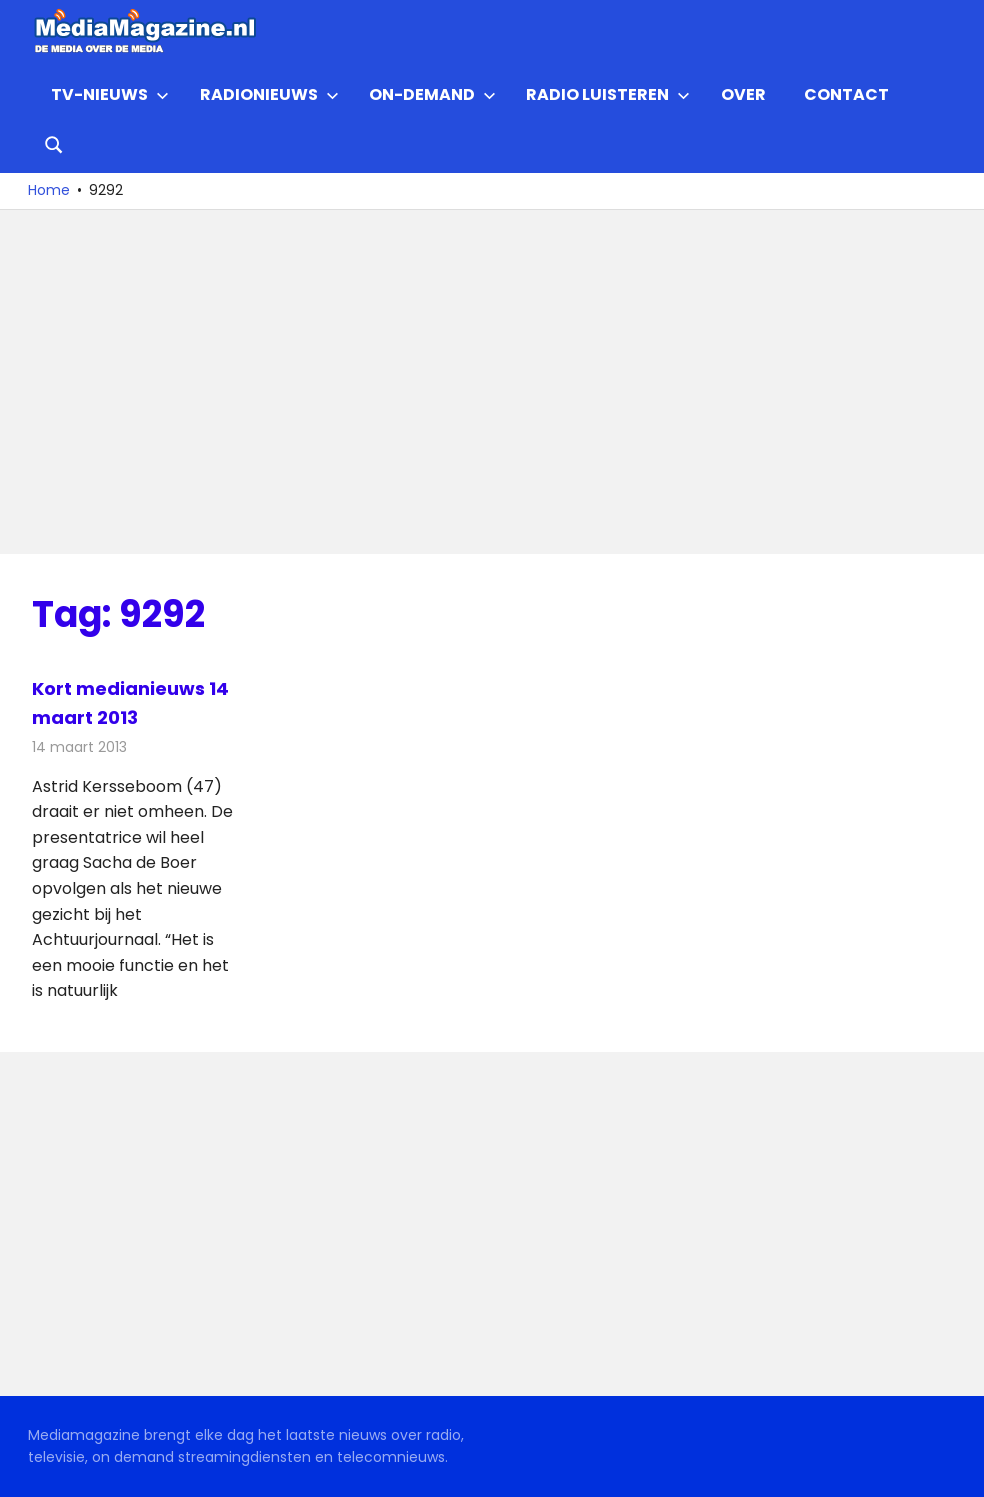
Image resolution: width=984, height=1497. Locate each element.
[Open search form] (54, 143)
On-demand (432, 94)
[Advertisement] (492, 382)
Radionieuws (269, 94)
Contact (846, 94)
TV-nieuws (110, 94)
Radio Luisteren (608, 94)
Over (743, 94)
